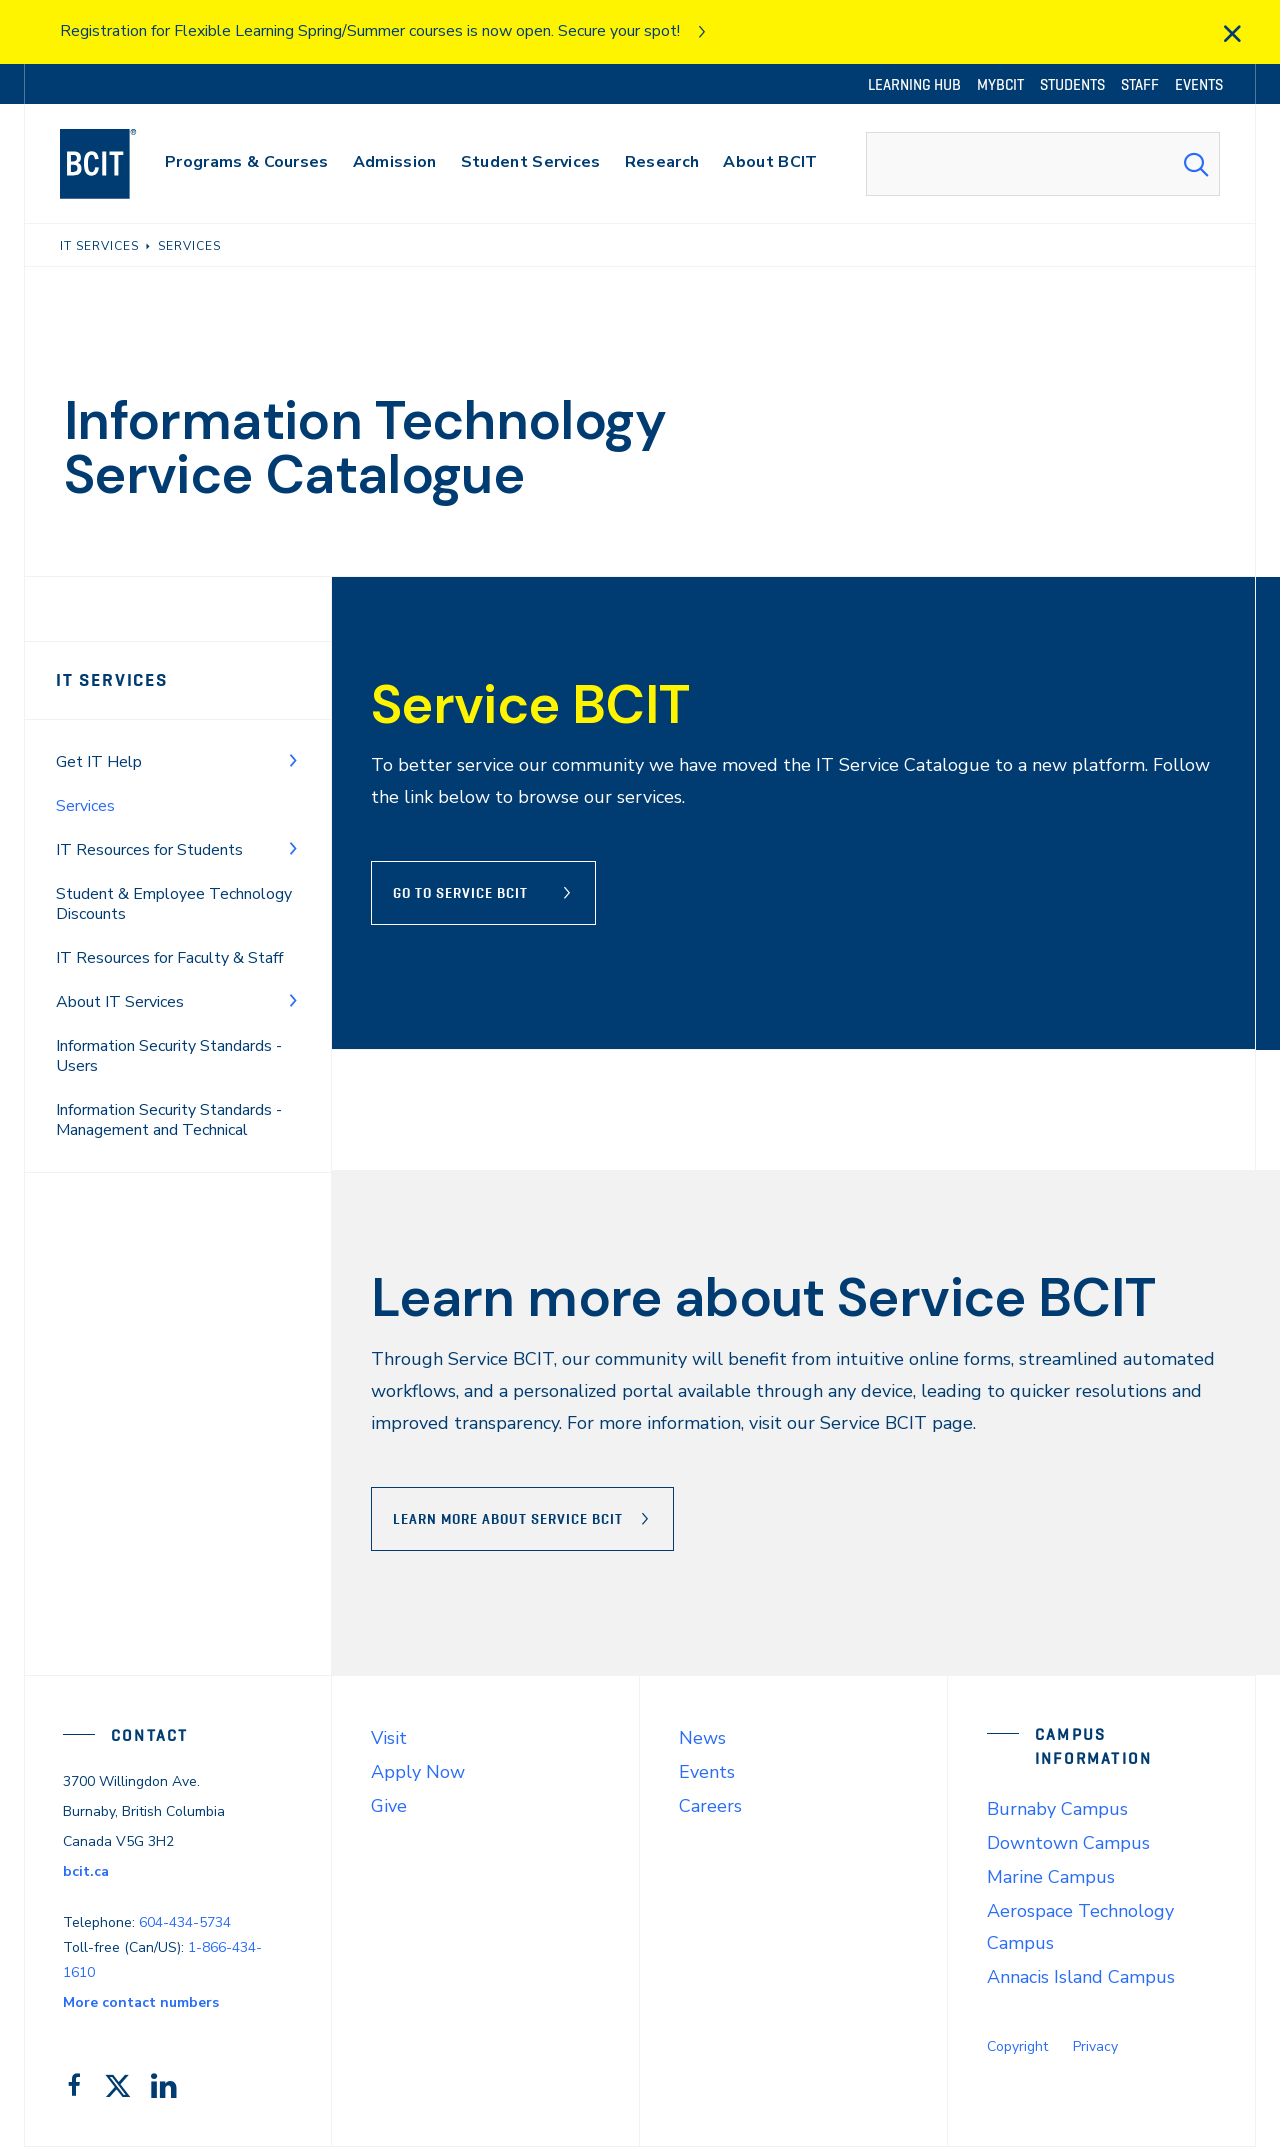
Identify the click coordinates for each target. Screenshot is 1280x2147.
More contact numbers (141, 2002)
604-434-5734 (185, 1922)
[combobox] (1043, 164)
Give (389, 1806)
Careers (710, 1806)
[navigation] (117, 164)
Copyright (1017, 2046)
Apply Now (418, 1772)
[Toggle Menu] (293, 760)
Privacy (1095, 2046)
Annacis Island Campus (1081, 1977)
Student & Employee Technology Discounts (174, 904)
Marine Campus (1051, 1877)
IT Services (112, 680)
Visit (389, 1738)
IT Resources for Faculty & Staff (169, 958)
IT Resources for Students (149, 850)
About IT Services (120, 1002)
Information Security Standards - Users (169, 1056)
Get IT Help (99, 762)
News (702, 1738)
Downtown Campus (1068, 1843)
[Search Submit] (1196, 164)
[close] (1232, 34)
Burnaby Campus (1057, 1809)
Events (707, 1772)
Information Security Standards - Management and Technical (169, 1120)
